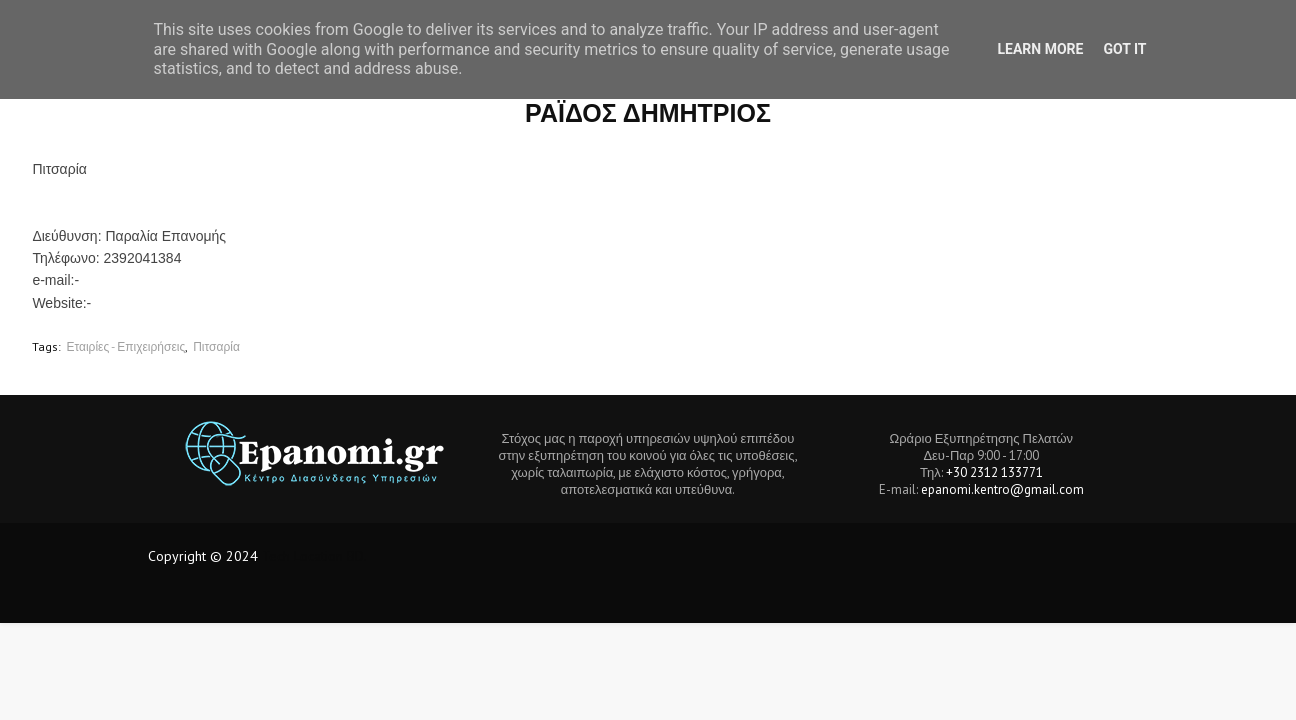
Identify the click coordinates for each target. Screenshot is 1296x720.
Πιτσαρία (216, 346)
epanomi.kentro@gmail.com (1002, 489)
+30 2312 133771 (994, 472)
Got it (1124, 49)
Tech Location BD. (314, 556)
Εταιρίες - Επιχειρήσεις (125, 346)
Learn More (1040, 49)
